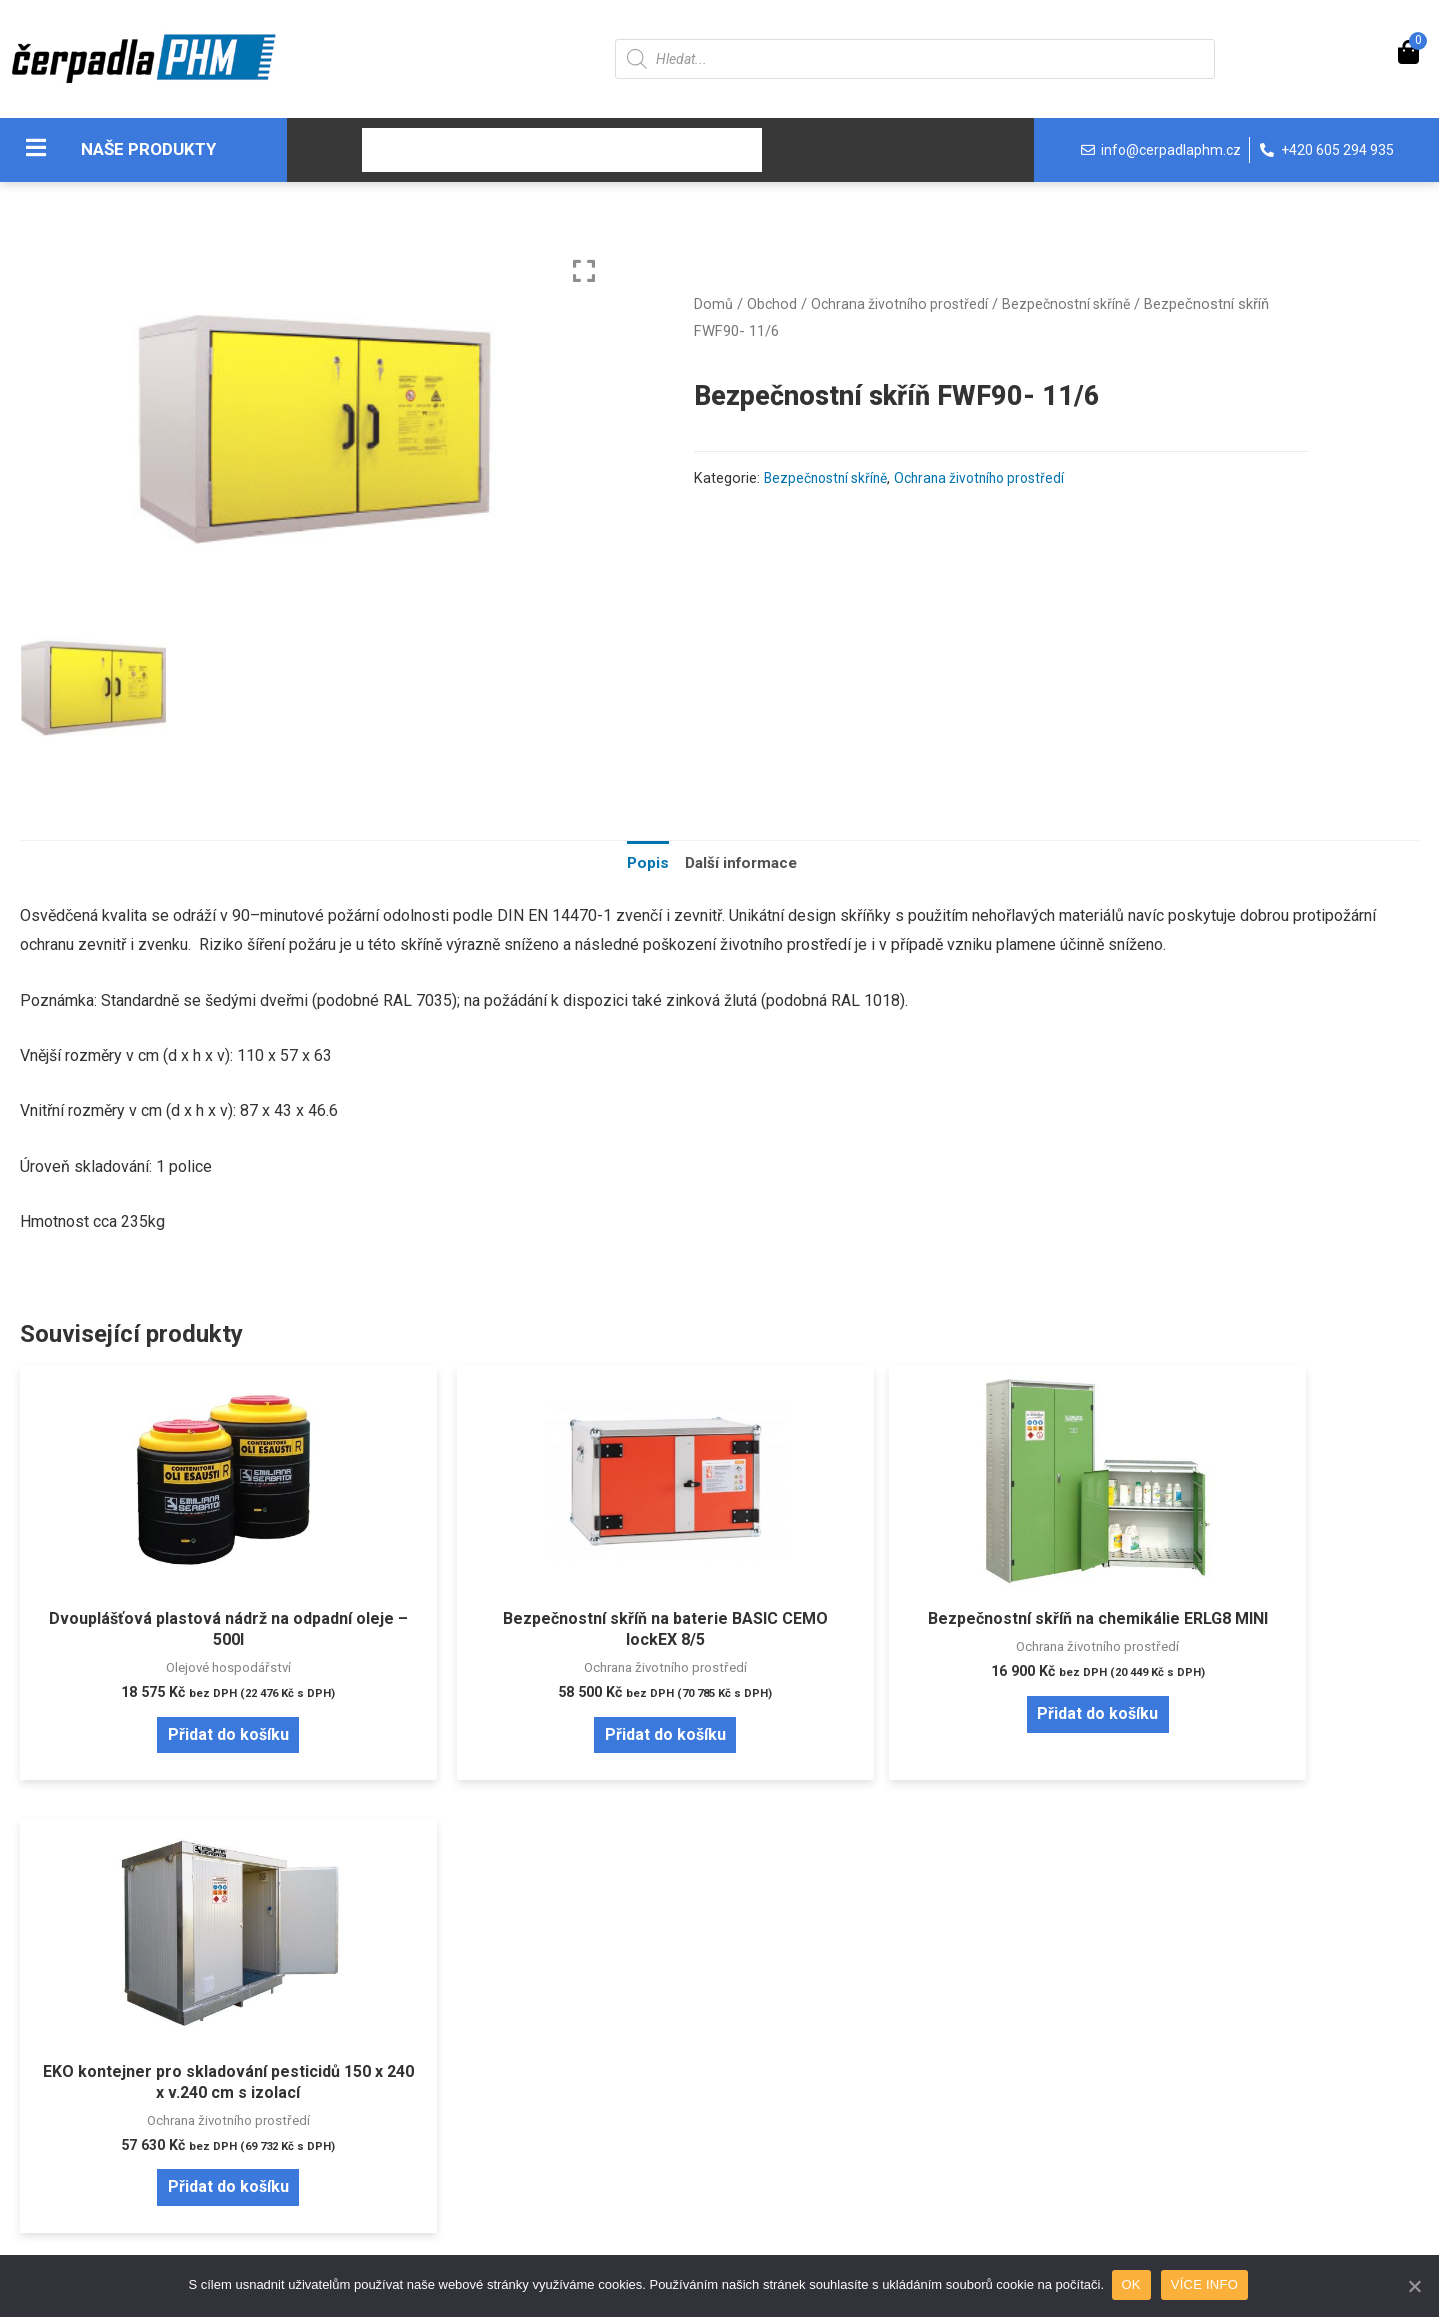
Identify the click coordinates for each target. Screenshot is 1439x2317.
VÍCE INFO (1206, 2285)
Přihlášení (189, 2045)
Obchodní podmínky (524, 2109)
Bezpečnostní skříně (1073, 304)
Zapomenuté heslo (220, 2077)
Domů (713, 304)
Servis (627, 150)
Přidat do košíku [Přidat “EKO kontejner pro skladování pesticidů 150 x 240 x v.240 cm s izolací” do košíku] (1251, 1736)
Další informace (741, 863)
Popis (644, 863)
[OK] (1414, 2286)
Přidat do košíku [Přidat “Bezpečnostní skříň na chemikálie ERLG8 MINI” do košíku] (896, 1736)
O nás (552, 150)
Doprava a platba (513, 2077)
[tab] (644, 864)
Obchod (473, 150)
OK (1133, 2285)
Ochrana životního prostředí (902, 304)
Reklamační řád (508, 2141)
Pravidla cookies (813, 2045)
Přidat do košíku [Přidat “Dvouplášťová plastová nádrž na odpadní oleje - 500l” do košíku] (187, 1736)
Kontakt (714, 150)
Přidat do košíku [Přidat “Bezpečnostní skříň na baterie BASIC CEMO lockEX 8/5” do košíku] (542, 1736)
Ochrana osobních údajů (837, 2077)
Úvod (396, 150)
